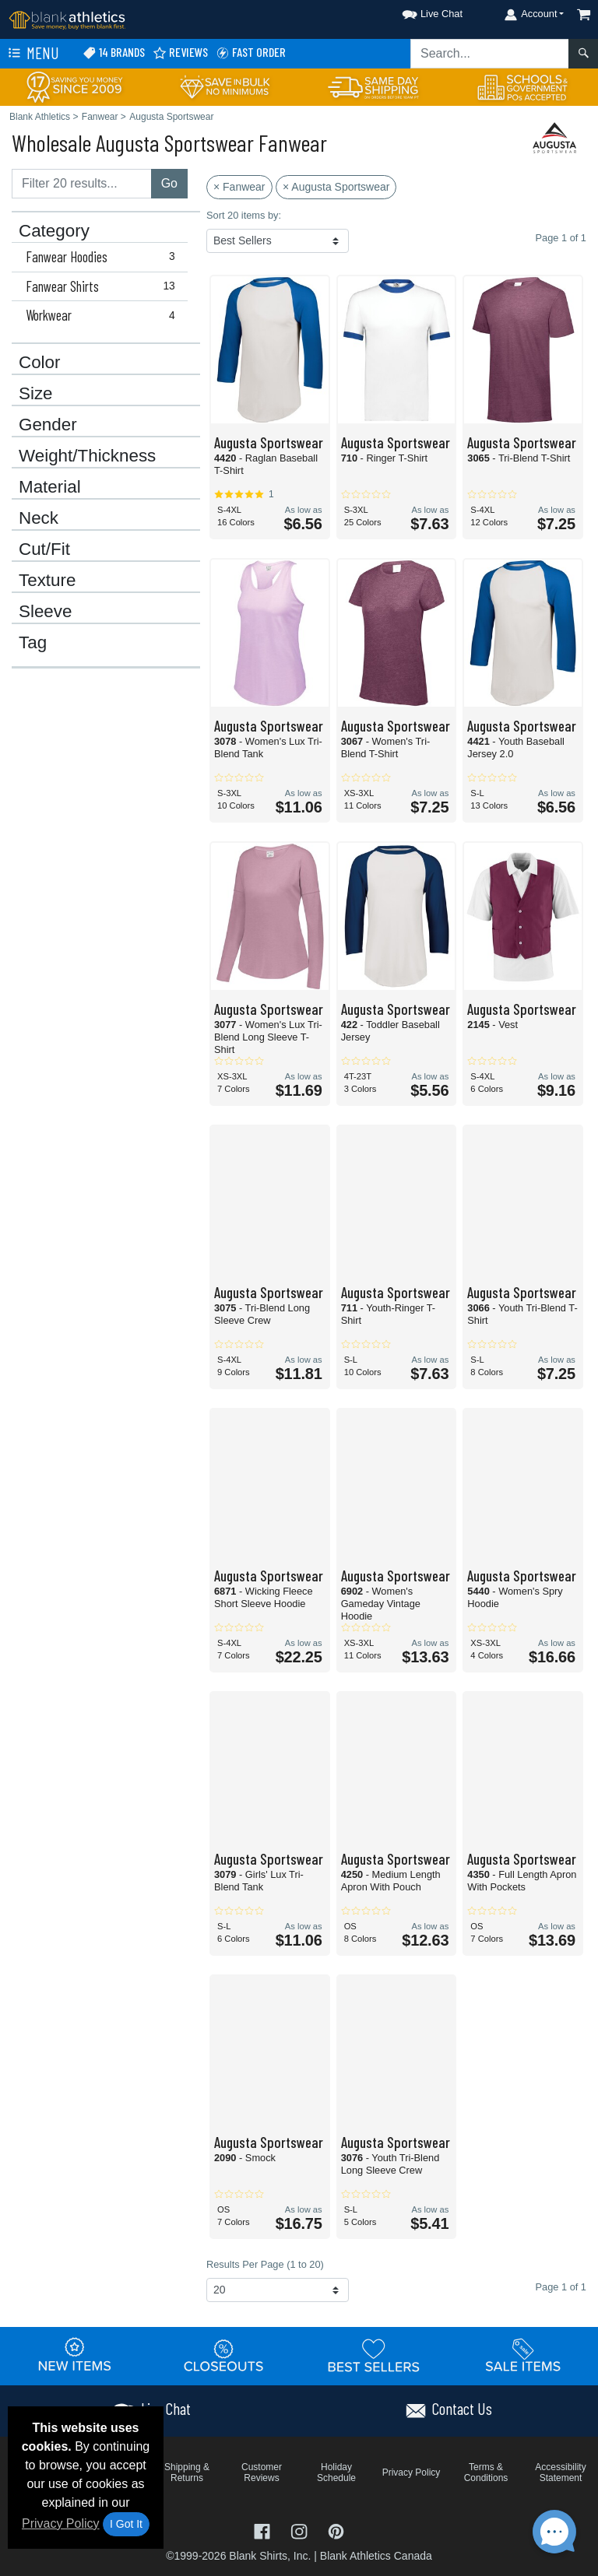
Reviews (180, 52)
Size (36, 393)
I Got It (126, 2524)
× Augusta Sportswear (336, 187)
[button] (418, 11)
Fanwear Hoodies (103, 256)
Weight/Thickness (87, 456)
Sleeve (45, 611)
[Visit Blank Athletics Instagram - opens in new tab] (300, 2530)
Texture (47, 580)
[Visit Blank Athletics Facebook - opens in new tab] (264, 2530)
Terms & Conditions (486, 2472)
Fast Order (251, 52)
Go (169, 183)
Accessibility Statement (560, 2472)
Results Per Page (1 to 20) (265, 2264)
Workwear (103, 315)
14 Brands (114, 52)
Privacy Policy (61, 2523)
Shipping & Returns (186, 2472)
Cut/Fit (44, 549)
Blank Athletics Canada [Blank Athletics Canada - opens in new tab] (376, 2556)
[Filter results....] (82, 183)
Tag (33, 642)
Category (54, 231)
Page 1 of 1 (561, 2287)
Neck (38, 518)
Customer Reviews (261, 2472)
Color (40, 362)
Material (50, 487)
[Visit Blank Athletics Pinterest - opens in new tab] (336, 2530)
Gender (48, 424)
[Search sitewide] (489, 53)
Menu (32, 54)
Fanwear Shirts (103, 286)
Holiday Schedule (336, 2472)
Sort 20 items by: (243, 215)
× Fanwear (239, 187)
